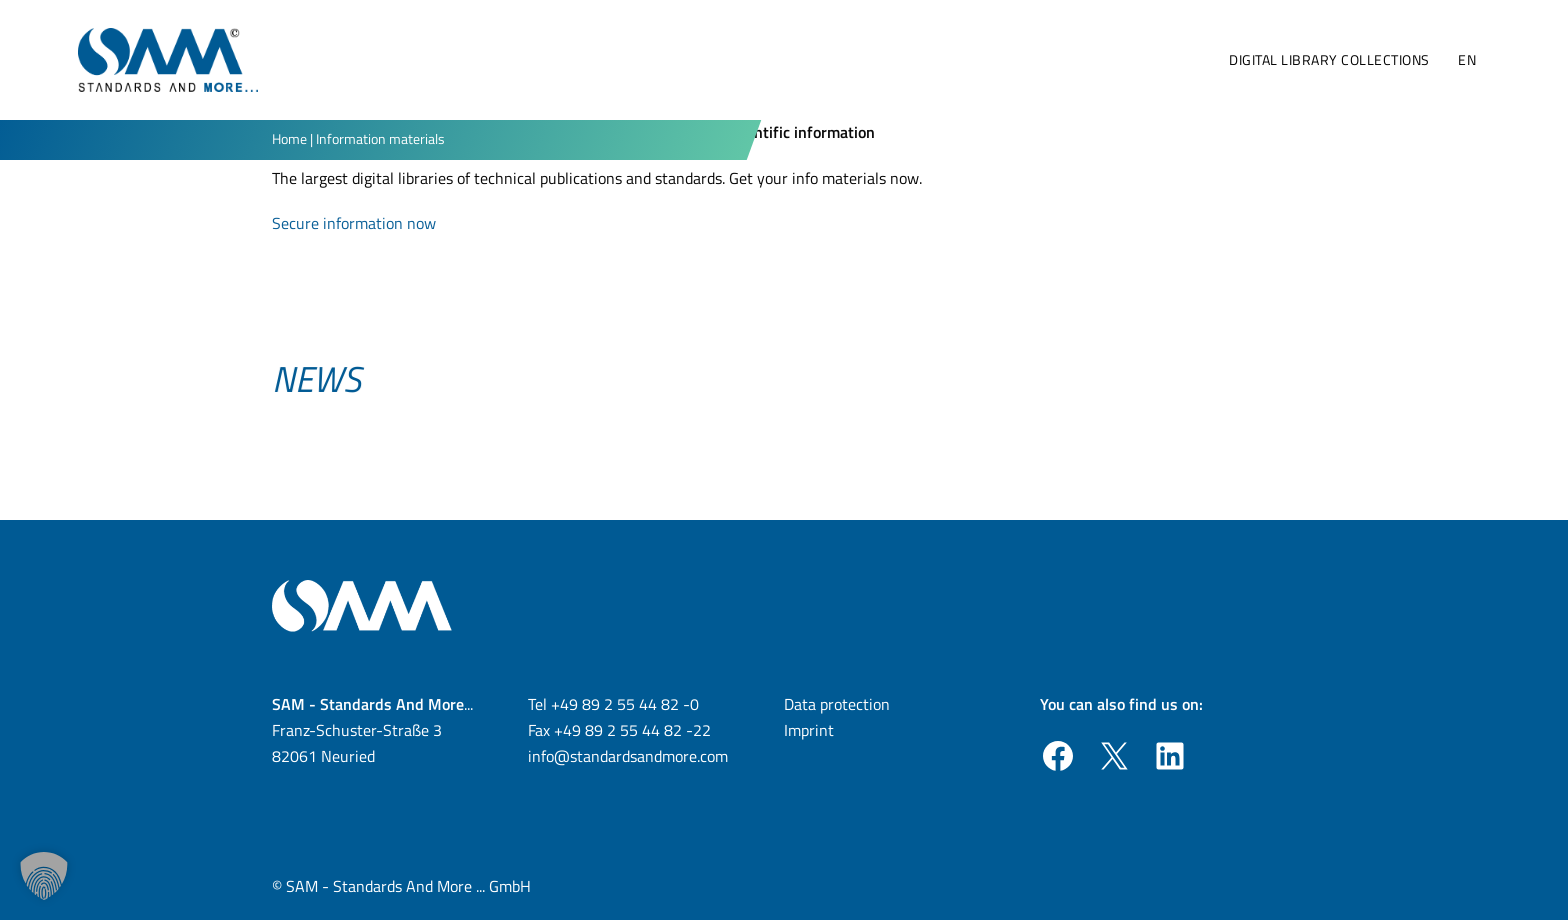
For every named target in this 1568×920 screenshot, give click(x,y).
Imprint (809, 730)
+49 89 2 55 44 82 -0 (625, 704)
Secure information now (354, 223)
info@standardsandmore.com (628, 756)
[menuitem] (1466, 60)
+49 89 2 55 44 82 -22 (632, 730)
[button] (44, 876)
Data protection (837, 704)
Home (289, 138)
